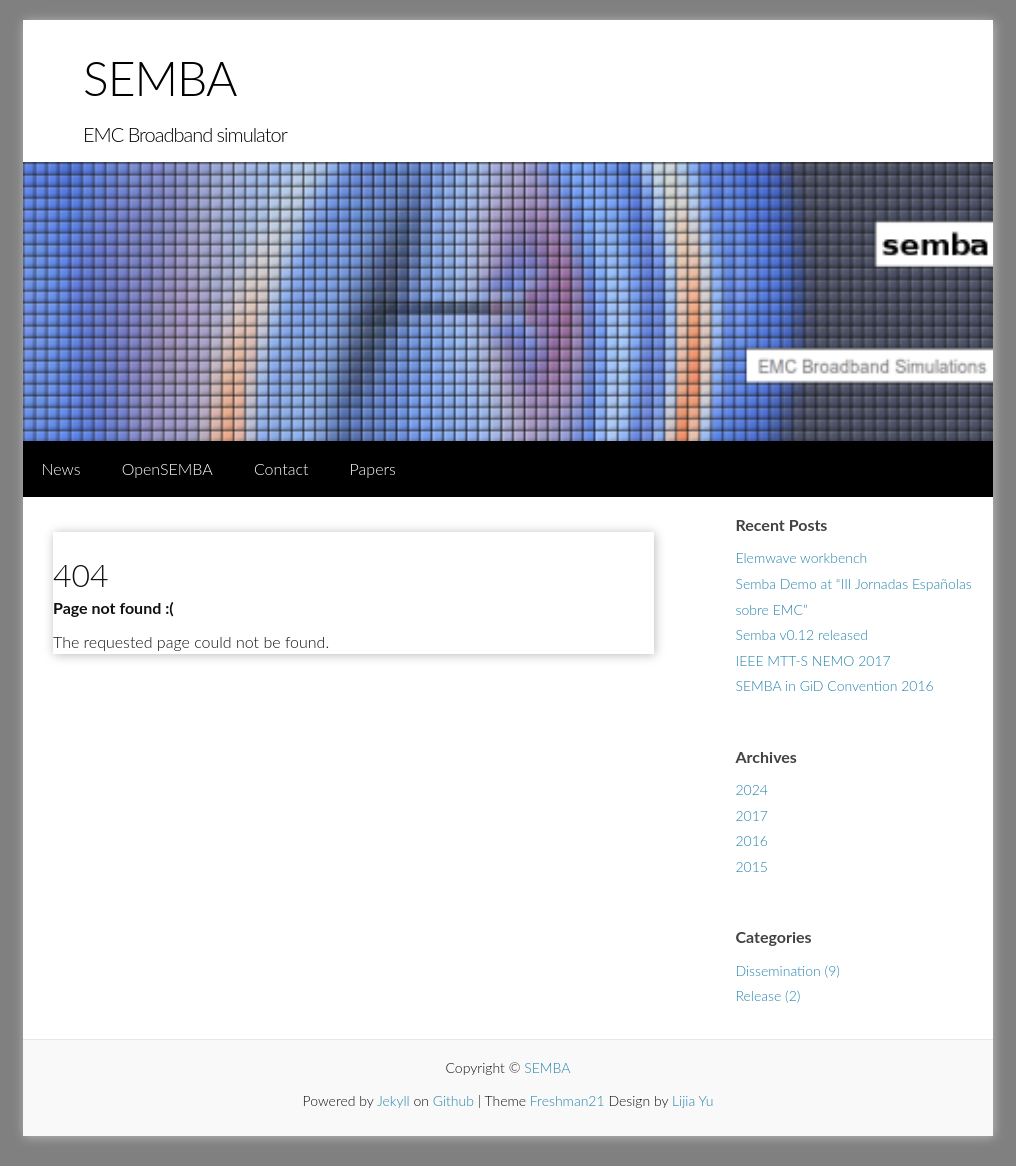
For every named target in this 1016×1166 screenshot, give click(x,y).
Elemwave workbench (802, 557)
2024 (752, 789)
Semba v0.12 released (802, 634)
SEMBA (159, 77)
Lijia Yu (692, 1100)
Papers (373, 468)
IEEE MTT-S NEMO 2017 (813, 660)
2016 (752, 840)
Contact (281, 468)
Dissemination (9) (788, 970)
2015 (752, 866)
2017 (752, 815)
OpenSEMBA (167, 468)
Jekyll (393, 1100)
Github (453, 1100)
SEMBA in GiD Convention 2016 (835, 685)
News (60, 468)
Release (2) (768, 995)
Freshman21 (567, 1100)
